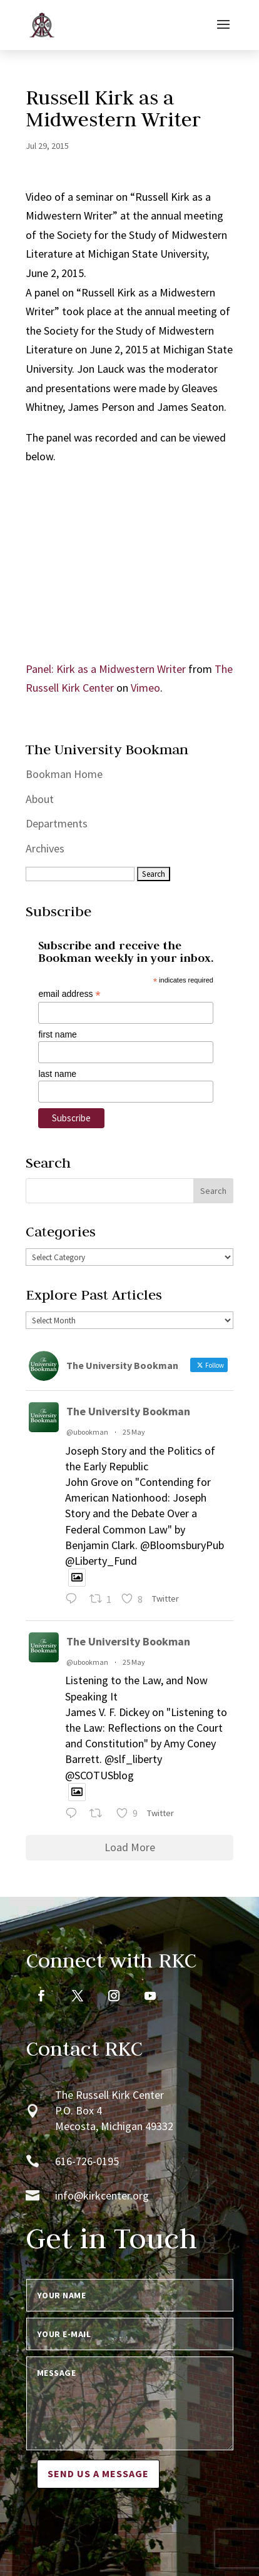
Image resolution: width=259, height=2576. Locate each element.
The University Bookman (128, 1411)
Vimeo (145, 687)
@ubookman (87, 1432)
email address (69, 994)
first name (57, 1034)
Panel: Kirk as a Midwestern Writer (106, 669)
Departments (57, 823)
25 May (134, 1432)
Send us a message (98, 2473)
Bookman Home (64, 774)
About (40, 799)
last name (57, 1074)
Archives (45, 848)
